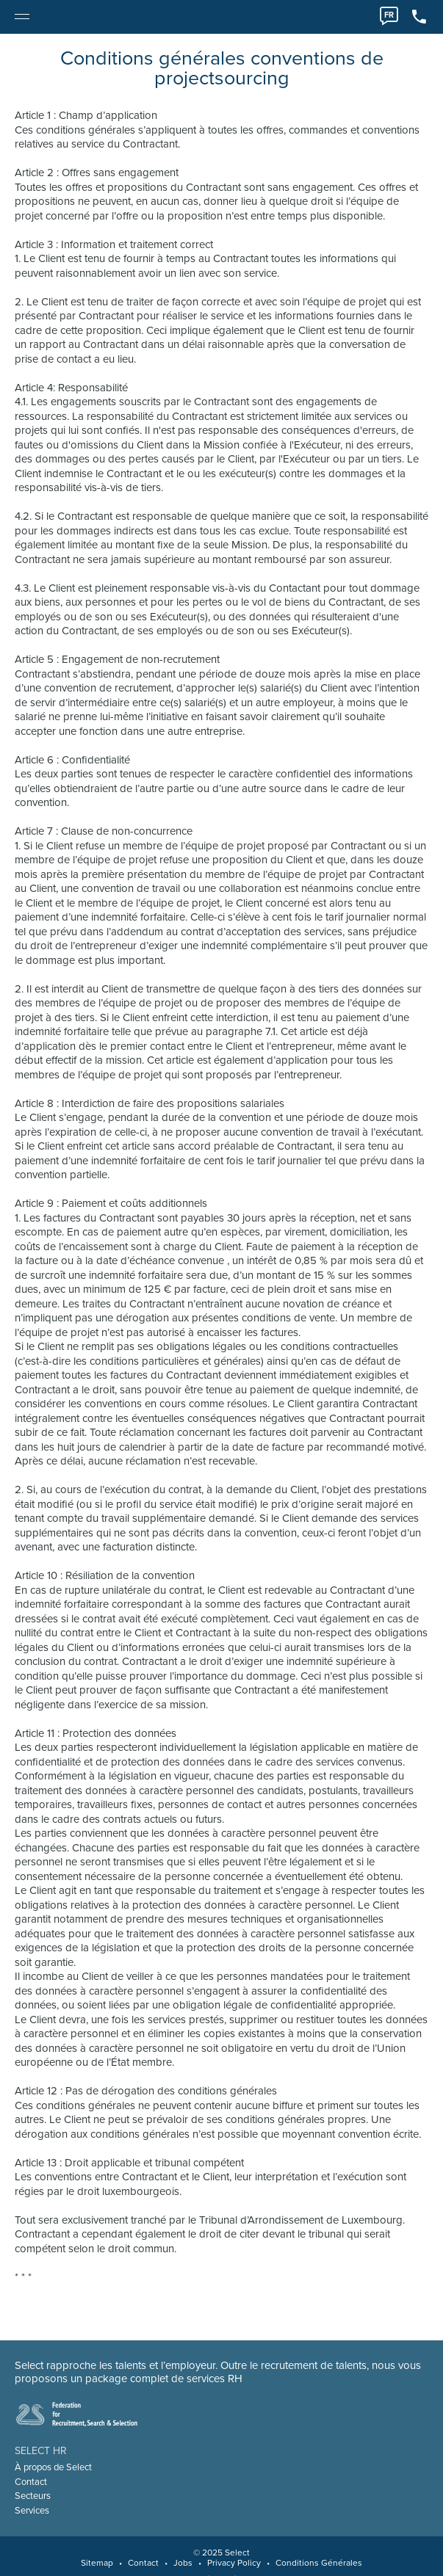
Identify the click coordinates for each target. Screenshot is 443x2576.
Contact (31, 2482)
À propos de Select (53, 2467)
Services (32, 2511)
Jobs (182, 2563)
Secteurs (33, 2496)
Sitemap (97, 2563)
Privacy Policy (234, 2563)
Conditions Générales (318, 2563)
